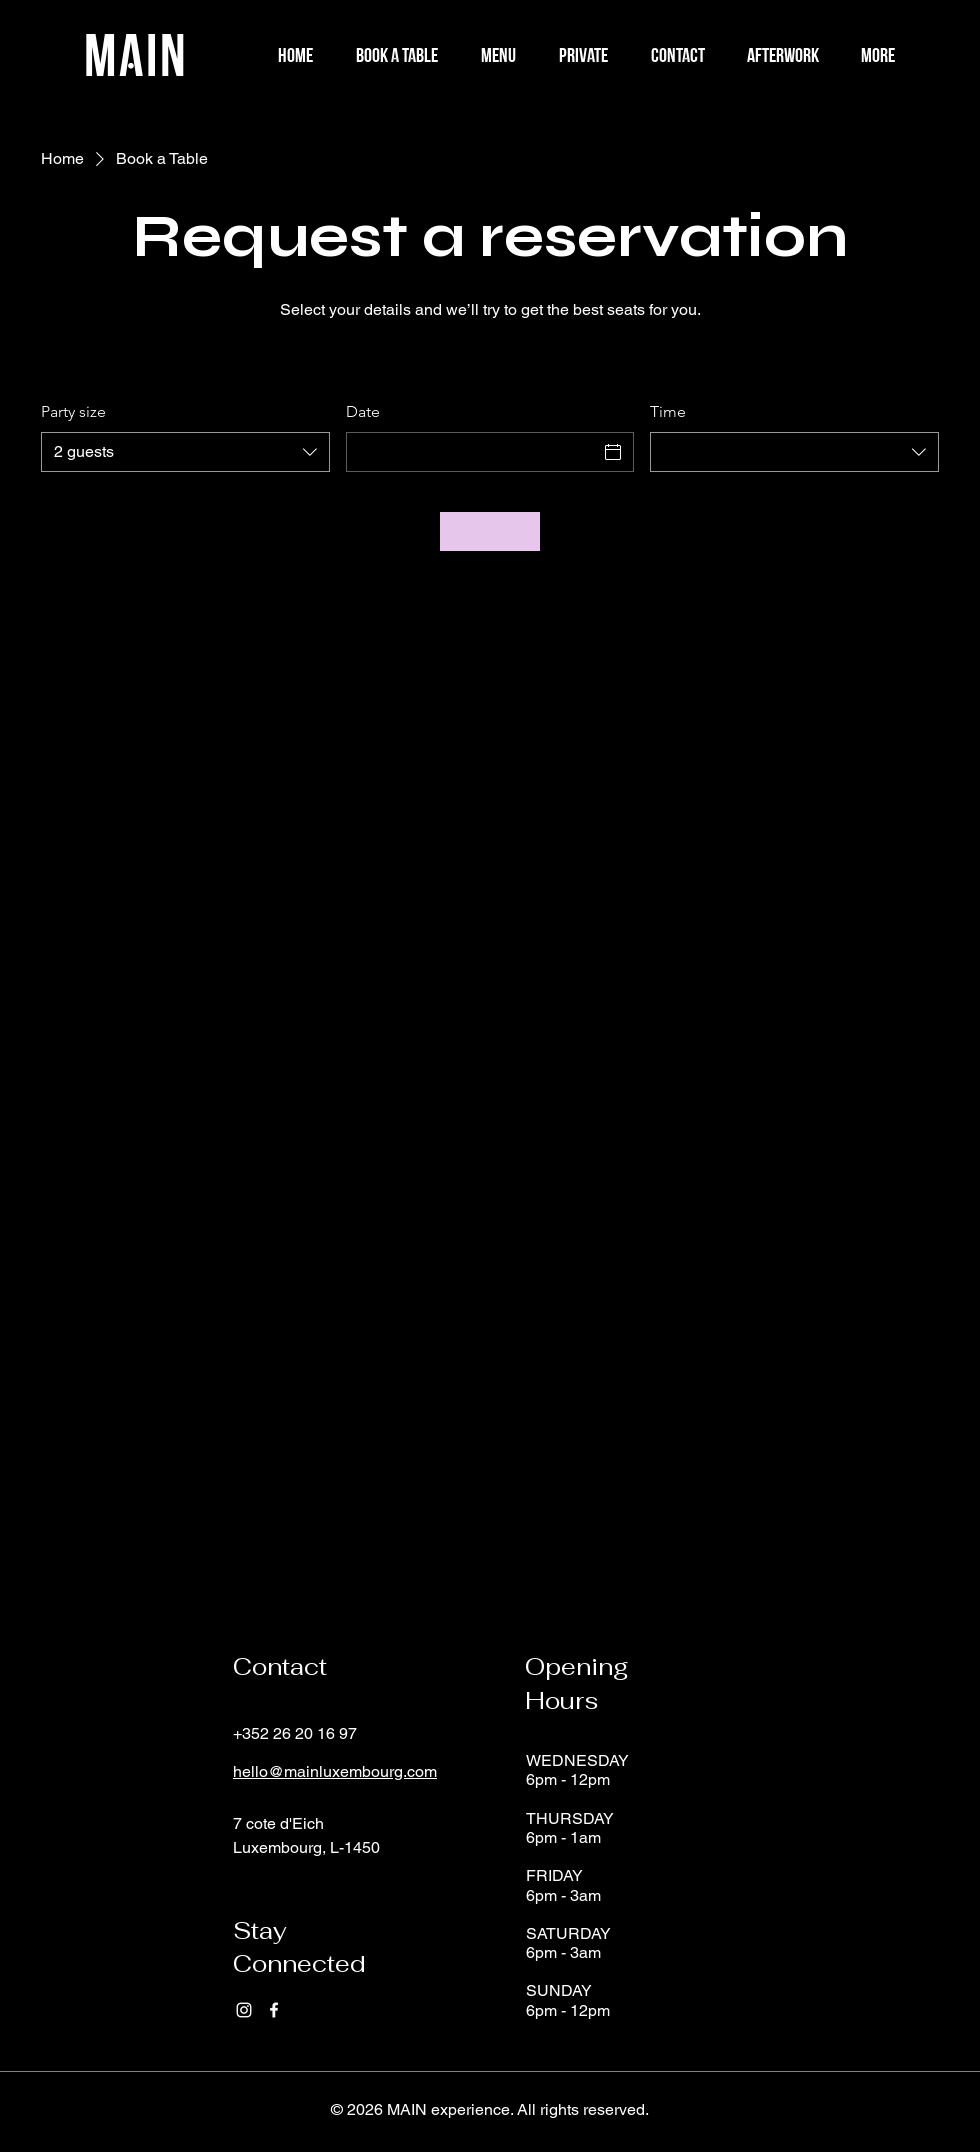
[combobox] (185, 452)
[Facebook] (274, 2010)
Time (668, 411)
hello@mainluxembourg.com (335, 1771)
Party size (73, 411)
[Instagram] (244, 2010)
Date (363, 411)
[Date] (472, 452)
